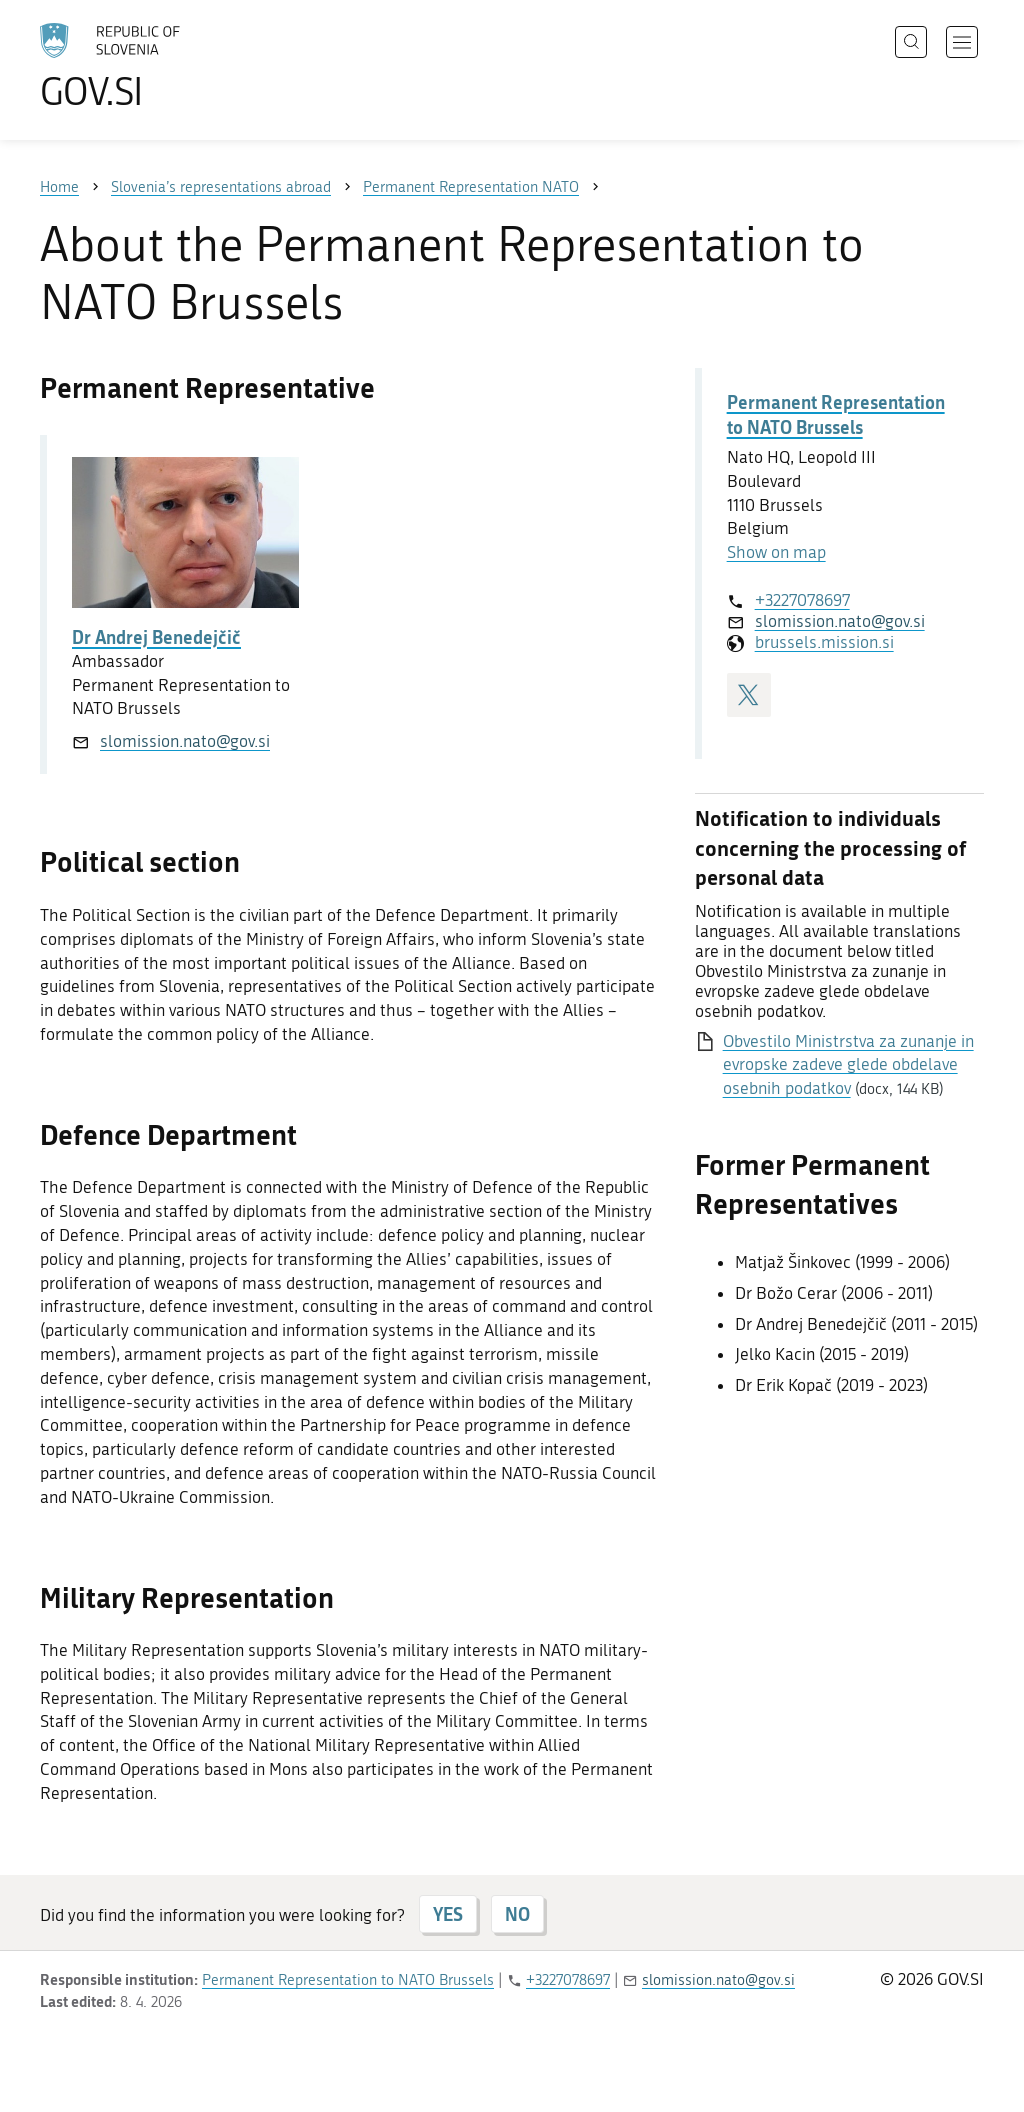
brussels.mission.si (824, 642)
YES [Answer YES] (448, 1914)
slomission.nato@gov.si (185, 741)
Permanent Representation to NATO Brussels (836, 414)
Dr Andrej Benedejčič (156, 637)
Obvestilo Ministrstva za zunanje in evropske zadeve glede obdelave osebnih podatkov (848, 1065)
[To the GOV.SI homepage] (166, 66)
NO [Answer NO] (517, 1914)
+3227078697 (802, 600)
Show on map (776, 552)
